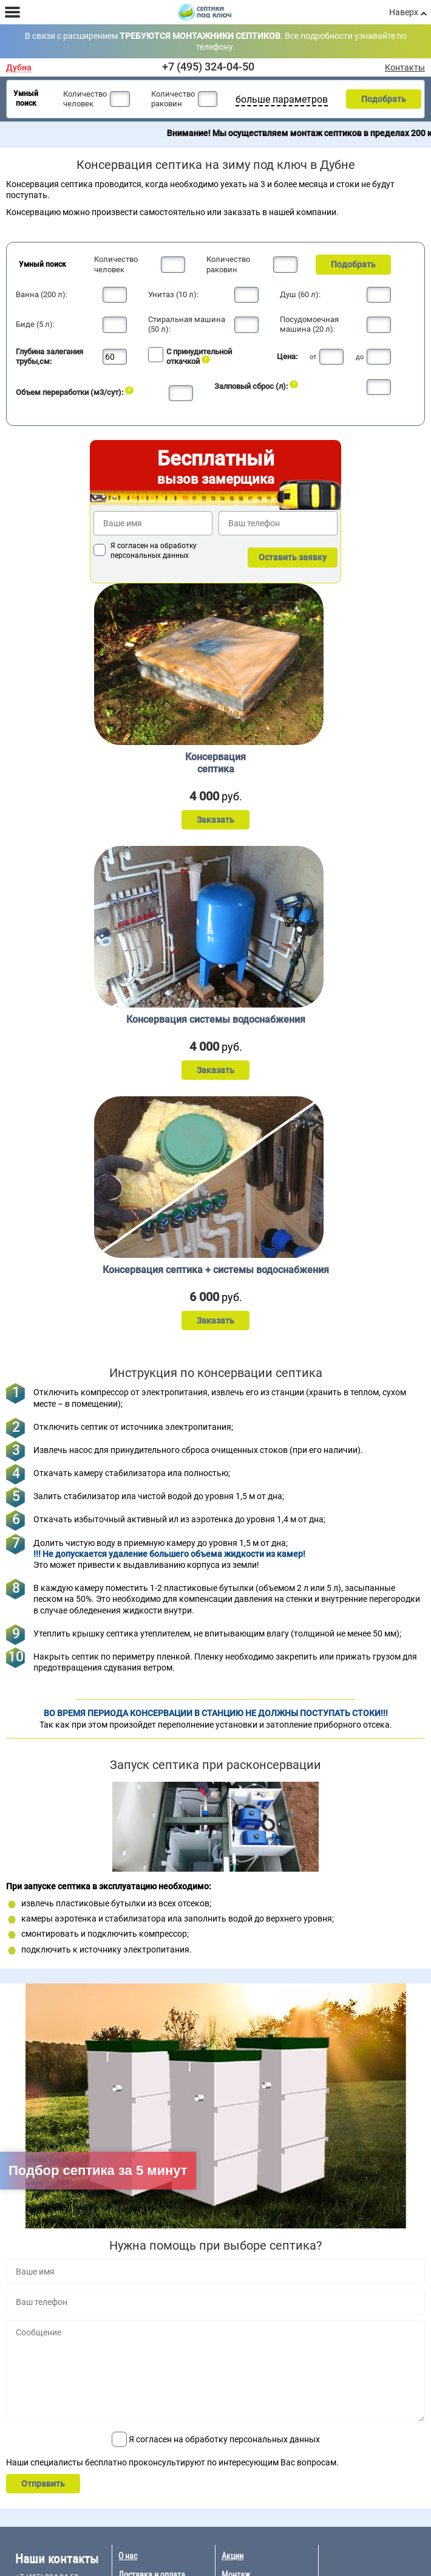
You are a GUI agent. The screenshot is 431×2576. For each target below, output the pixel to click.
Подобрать (383, 99)
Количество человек (85, 98)
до (360, 356)
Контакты (405, 67)
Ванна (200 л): (41, 294)
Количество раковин (173, 98)
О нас (127, 2556)
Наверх (403, 12)
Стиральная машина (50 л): (186, 324)
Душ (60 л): (300, 294)
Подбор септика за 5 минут (98, 2170)
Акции (232, 2556)
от (313, 356)
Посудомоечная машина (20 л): (309, 324)
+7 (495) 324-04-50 (208, 66)
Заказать (215, 820)
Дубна (19, 67)
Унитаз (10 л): (173, 294)
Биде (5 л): (35, 324)
